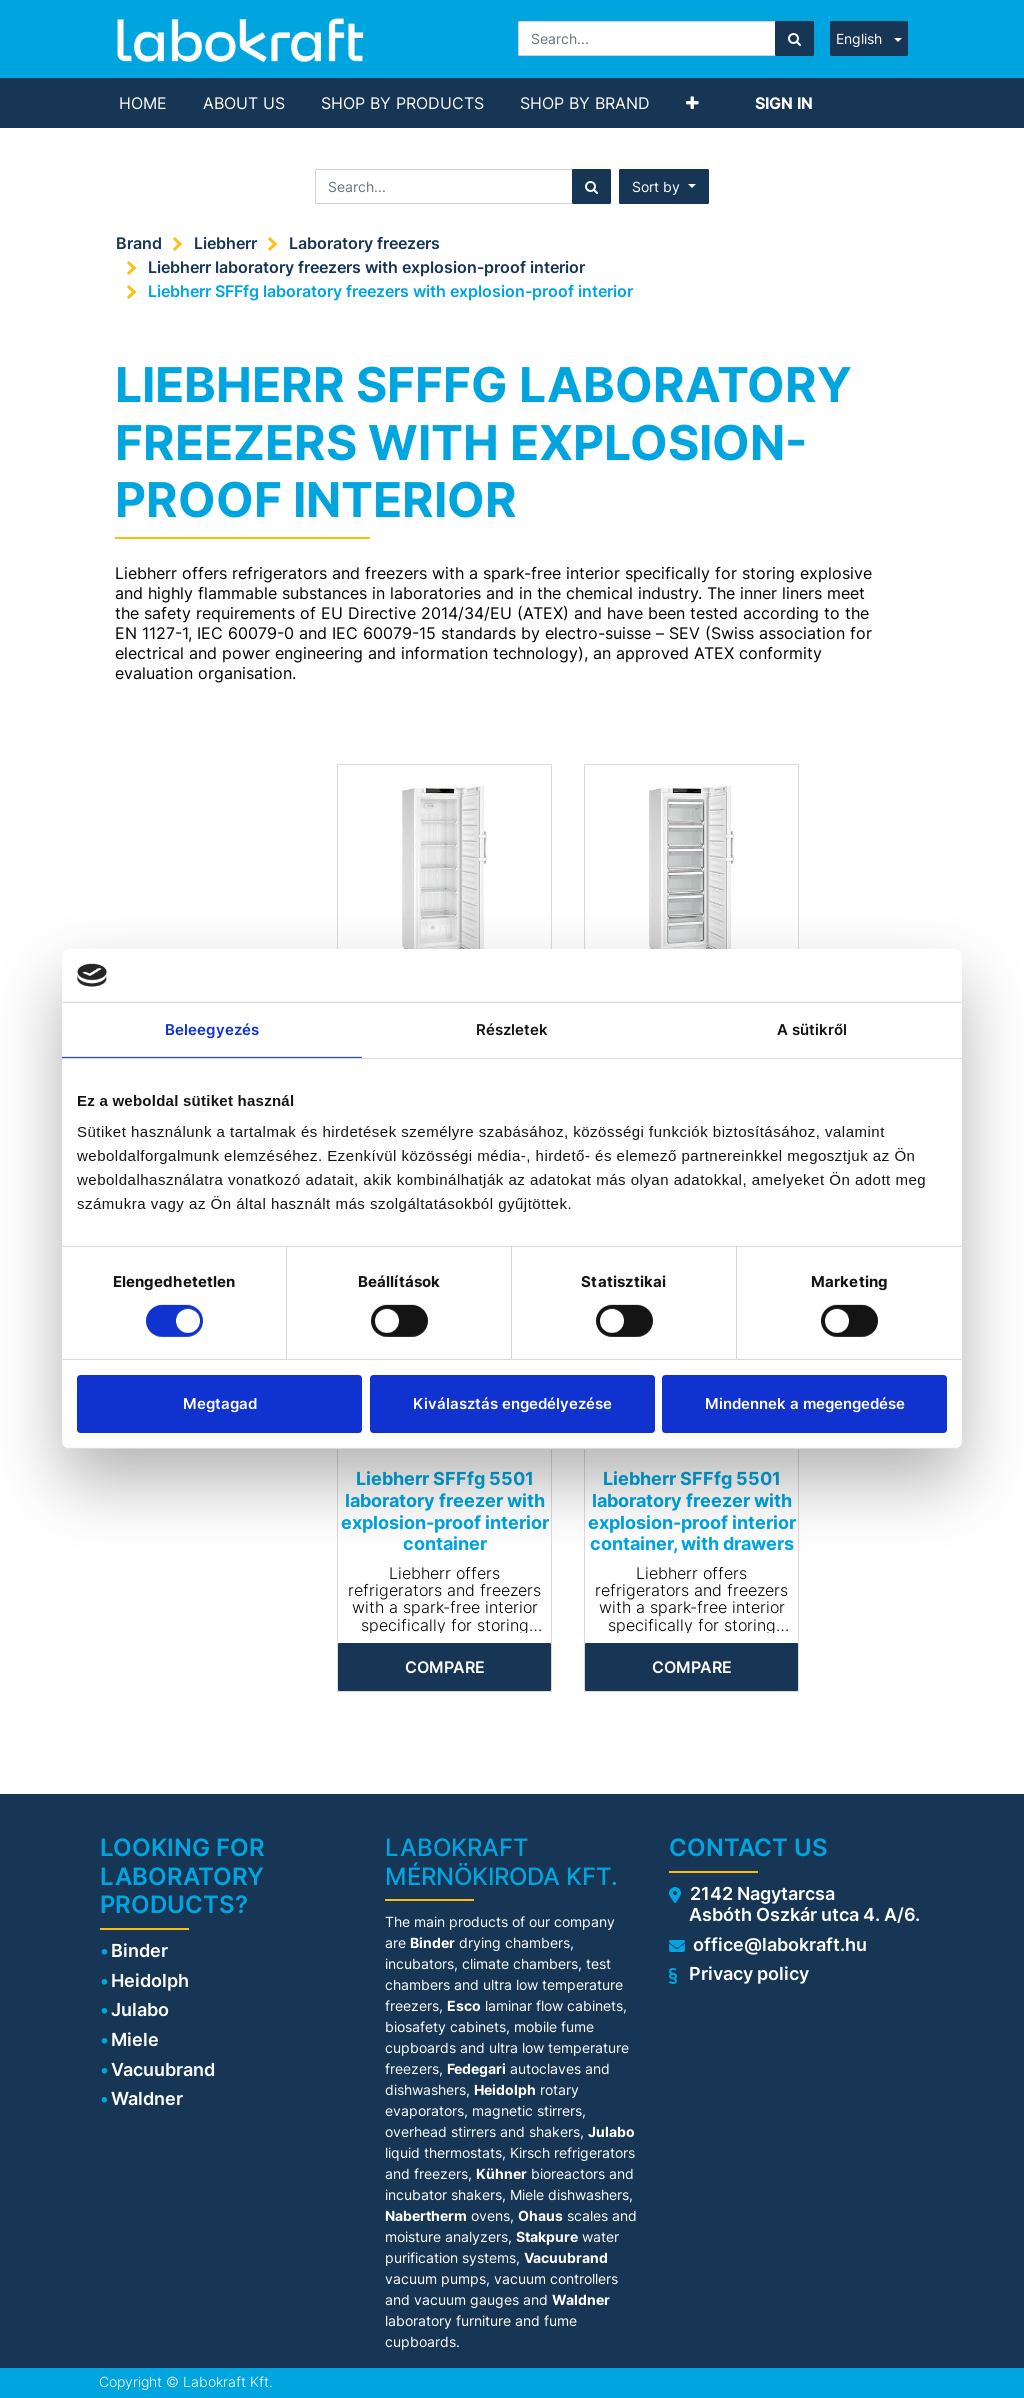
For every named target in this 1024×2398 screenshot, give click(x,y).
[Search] (794, 38)
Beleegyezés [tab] (212, 1028)
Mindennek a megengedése (805, 1403)
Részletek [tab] (512, 1028)
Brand (139, 243)
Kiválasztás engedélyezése (512, 1403)
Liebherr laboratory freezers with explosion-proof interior (366, 267)
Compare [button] (445, 1667)
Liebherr (225, 243)
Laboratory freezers (364, 243)
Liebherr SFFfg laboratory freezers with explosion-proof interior (390, 291)
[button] (692, 103)
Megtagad (220, 1403)
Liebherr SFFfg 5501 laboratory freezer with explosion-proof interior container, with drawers (692, 1511)
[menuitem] (143, 103)
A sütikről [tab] (812, 1028)
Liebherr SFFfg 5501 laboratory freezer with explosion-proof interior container (445, 1511)
